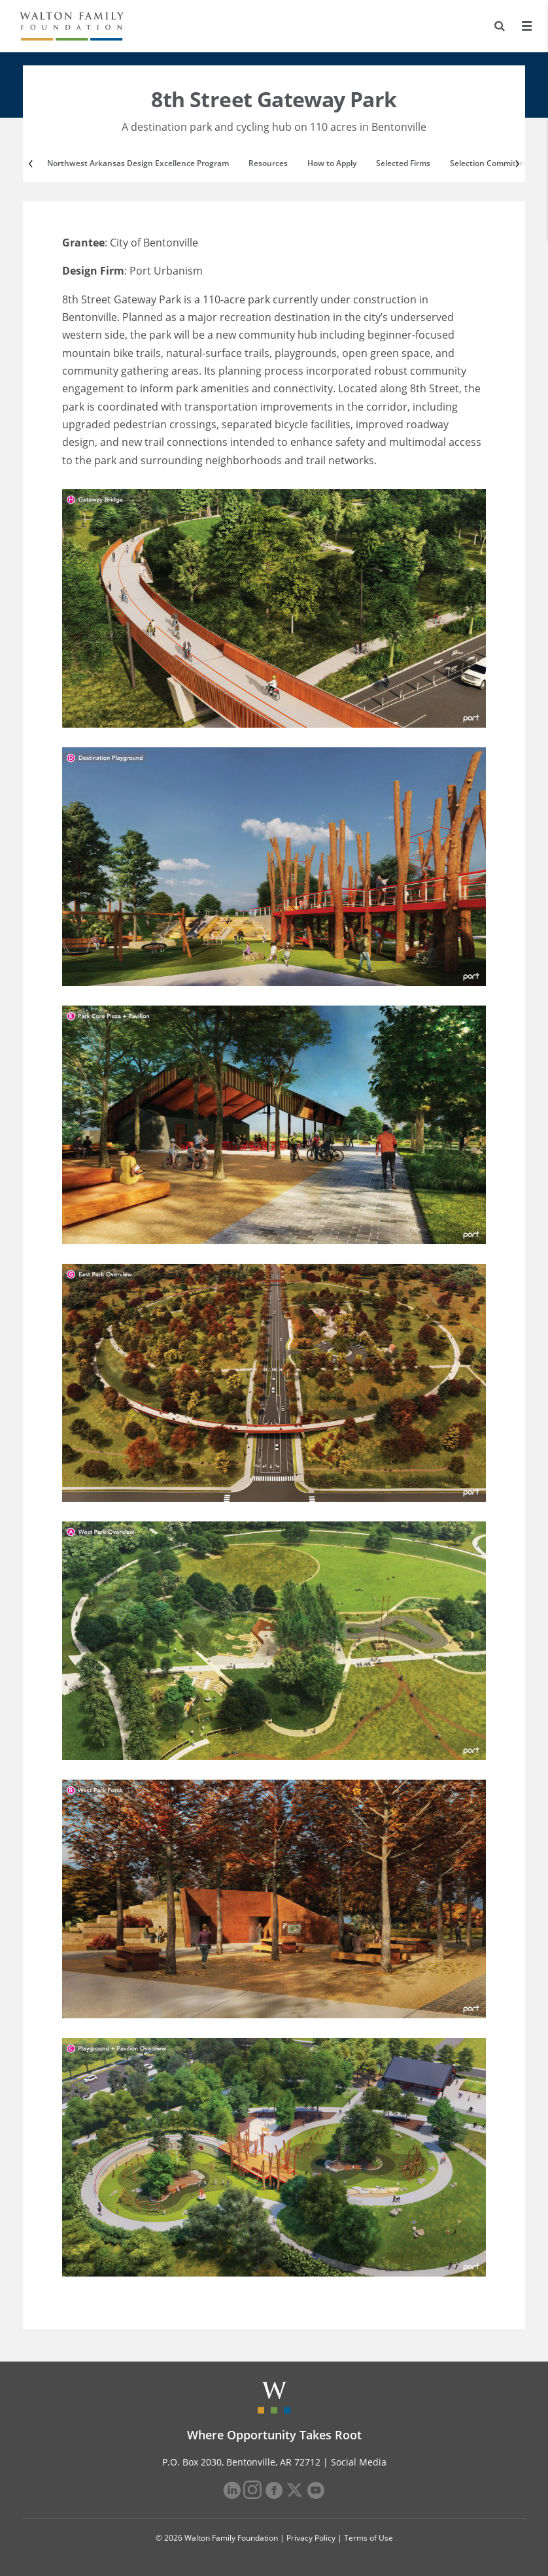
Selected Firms (403, 163)
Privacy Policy (310, 2537)
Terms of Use (368, 2537)
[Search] (499, 26)
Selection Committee (489, 163)
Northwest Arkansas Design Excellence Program (138, 163)
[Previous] (31, 163)
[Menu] (526, 26)
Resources (268, 163)
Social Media (358, 2462)
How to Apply (331, 163)
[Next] (516, 163)
